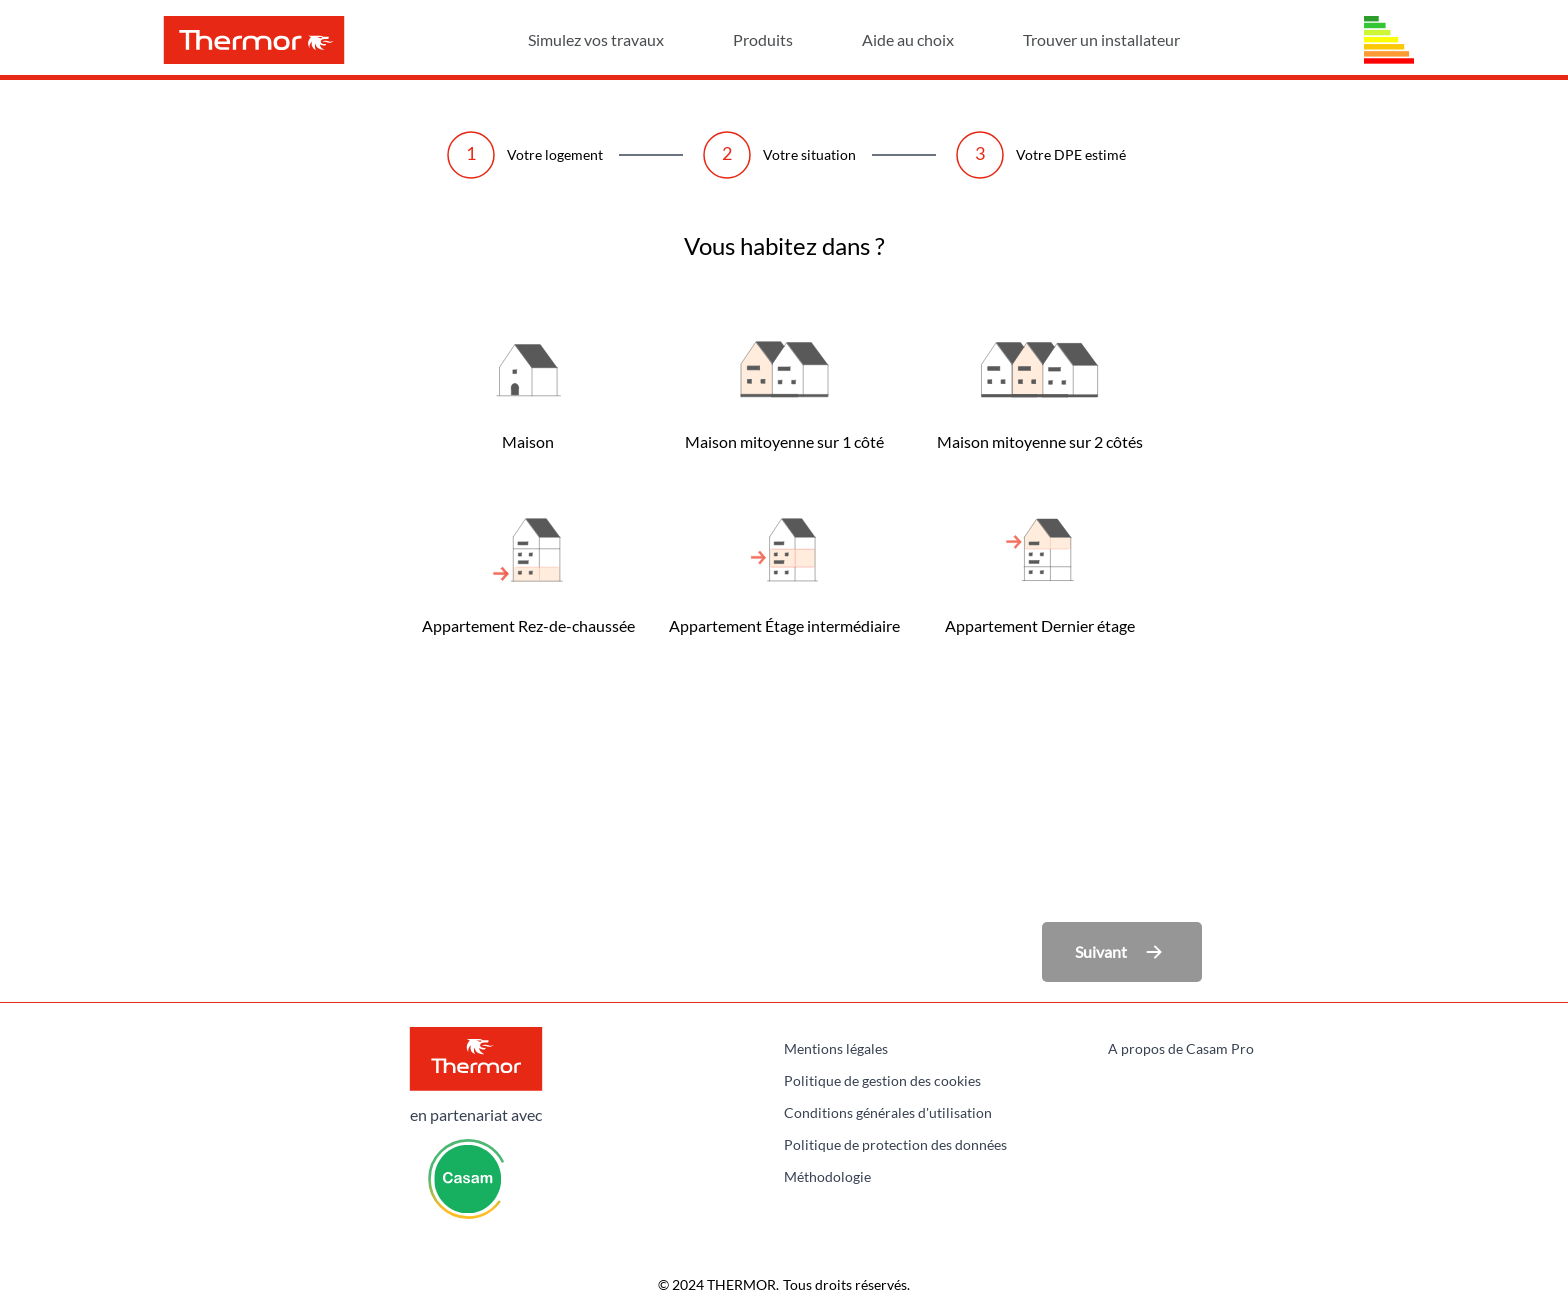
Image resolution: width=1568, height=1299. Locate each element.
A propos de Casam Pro (1181, 1048)
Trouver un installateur (1101, 39)
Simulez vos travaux (626, 39)
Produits (793, 39)
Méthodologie (827, 1176)
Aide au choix (938, 39)
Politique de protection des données (895, 1144)
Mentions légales (836, 1048)
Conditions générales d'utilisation (888, 1112)
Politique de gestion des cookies (882, 1080)
